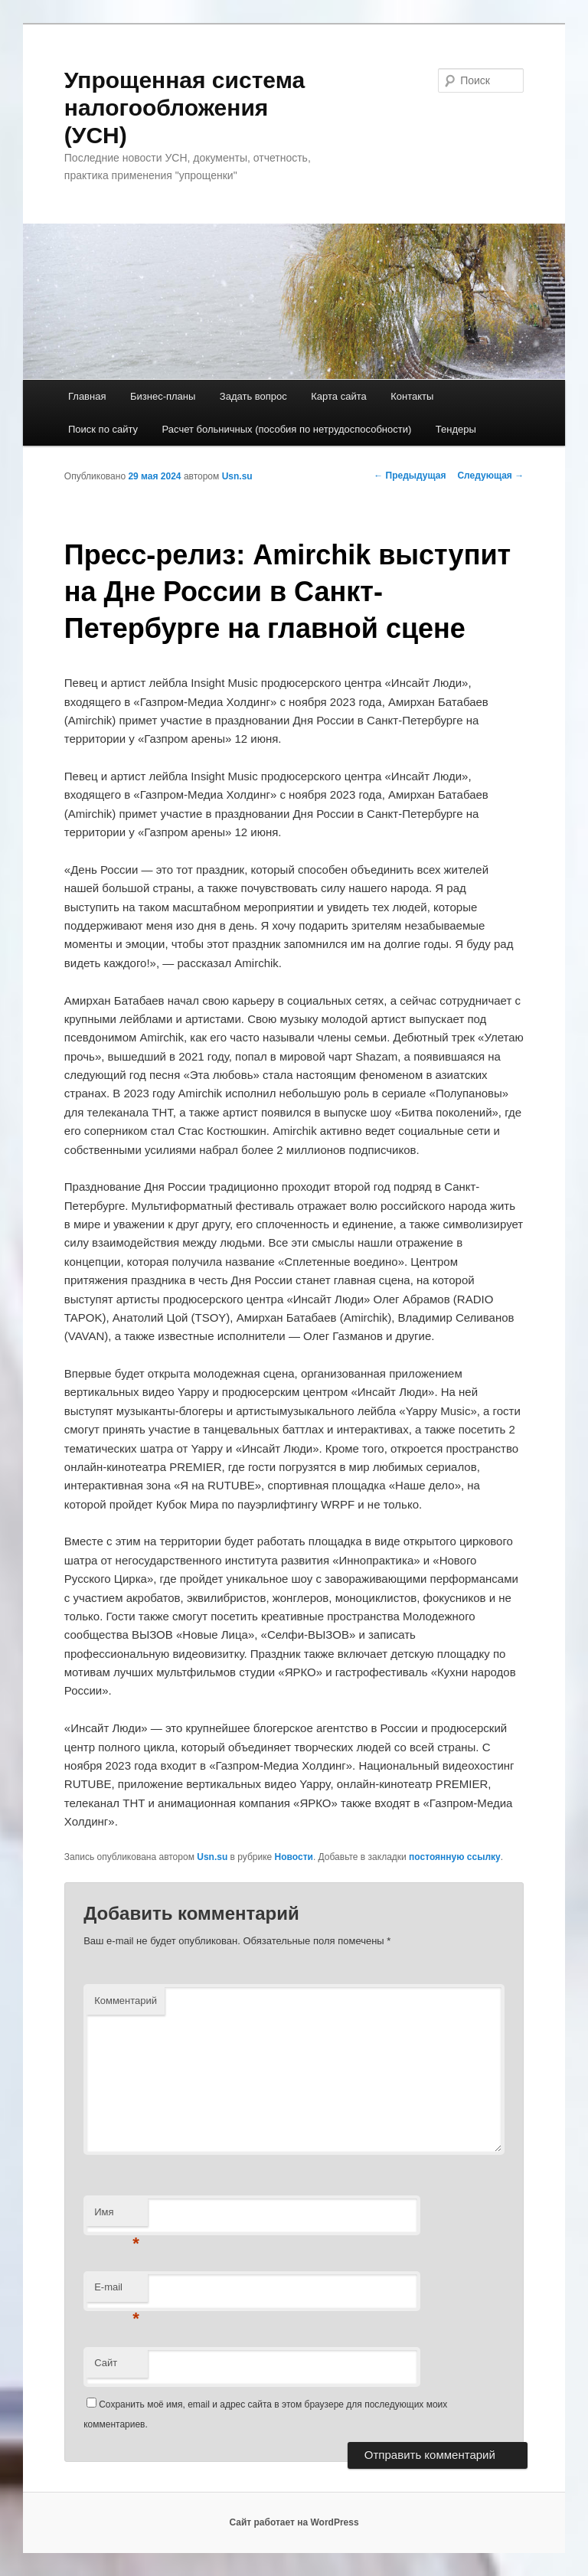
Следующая (490, 475)
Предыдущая (410, 475)
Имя (116, 2216)
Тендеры (456, 429)
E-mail (116, 2291)
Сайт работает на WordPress (293, 2522)
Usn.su (237, 476)
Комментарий (125, 2000)
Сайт (105, 2362)
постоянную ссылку (455, 1857)
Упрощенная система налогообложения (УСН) (184, 107)
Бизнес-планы (162, 396)
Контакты (411, 396)
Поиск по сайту (103, 429)
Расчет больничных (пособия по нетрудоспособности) (287, 429)
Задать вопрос (253, 396)
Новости (294, 1857)
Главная (87, 396)
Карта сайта (338, 396)
